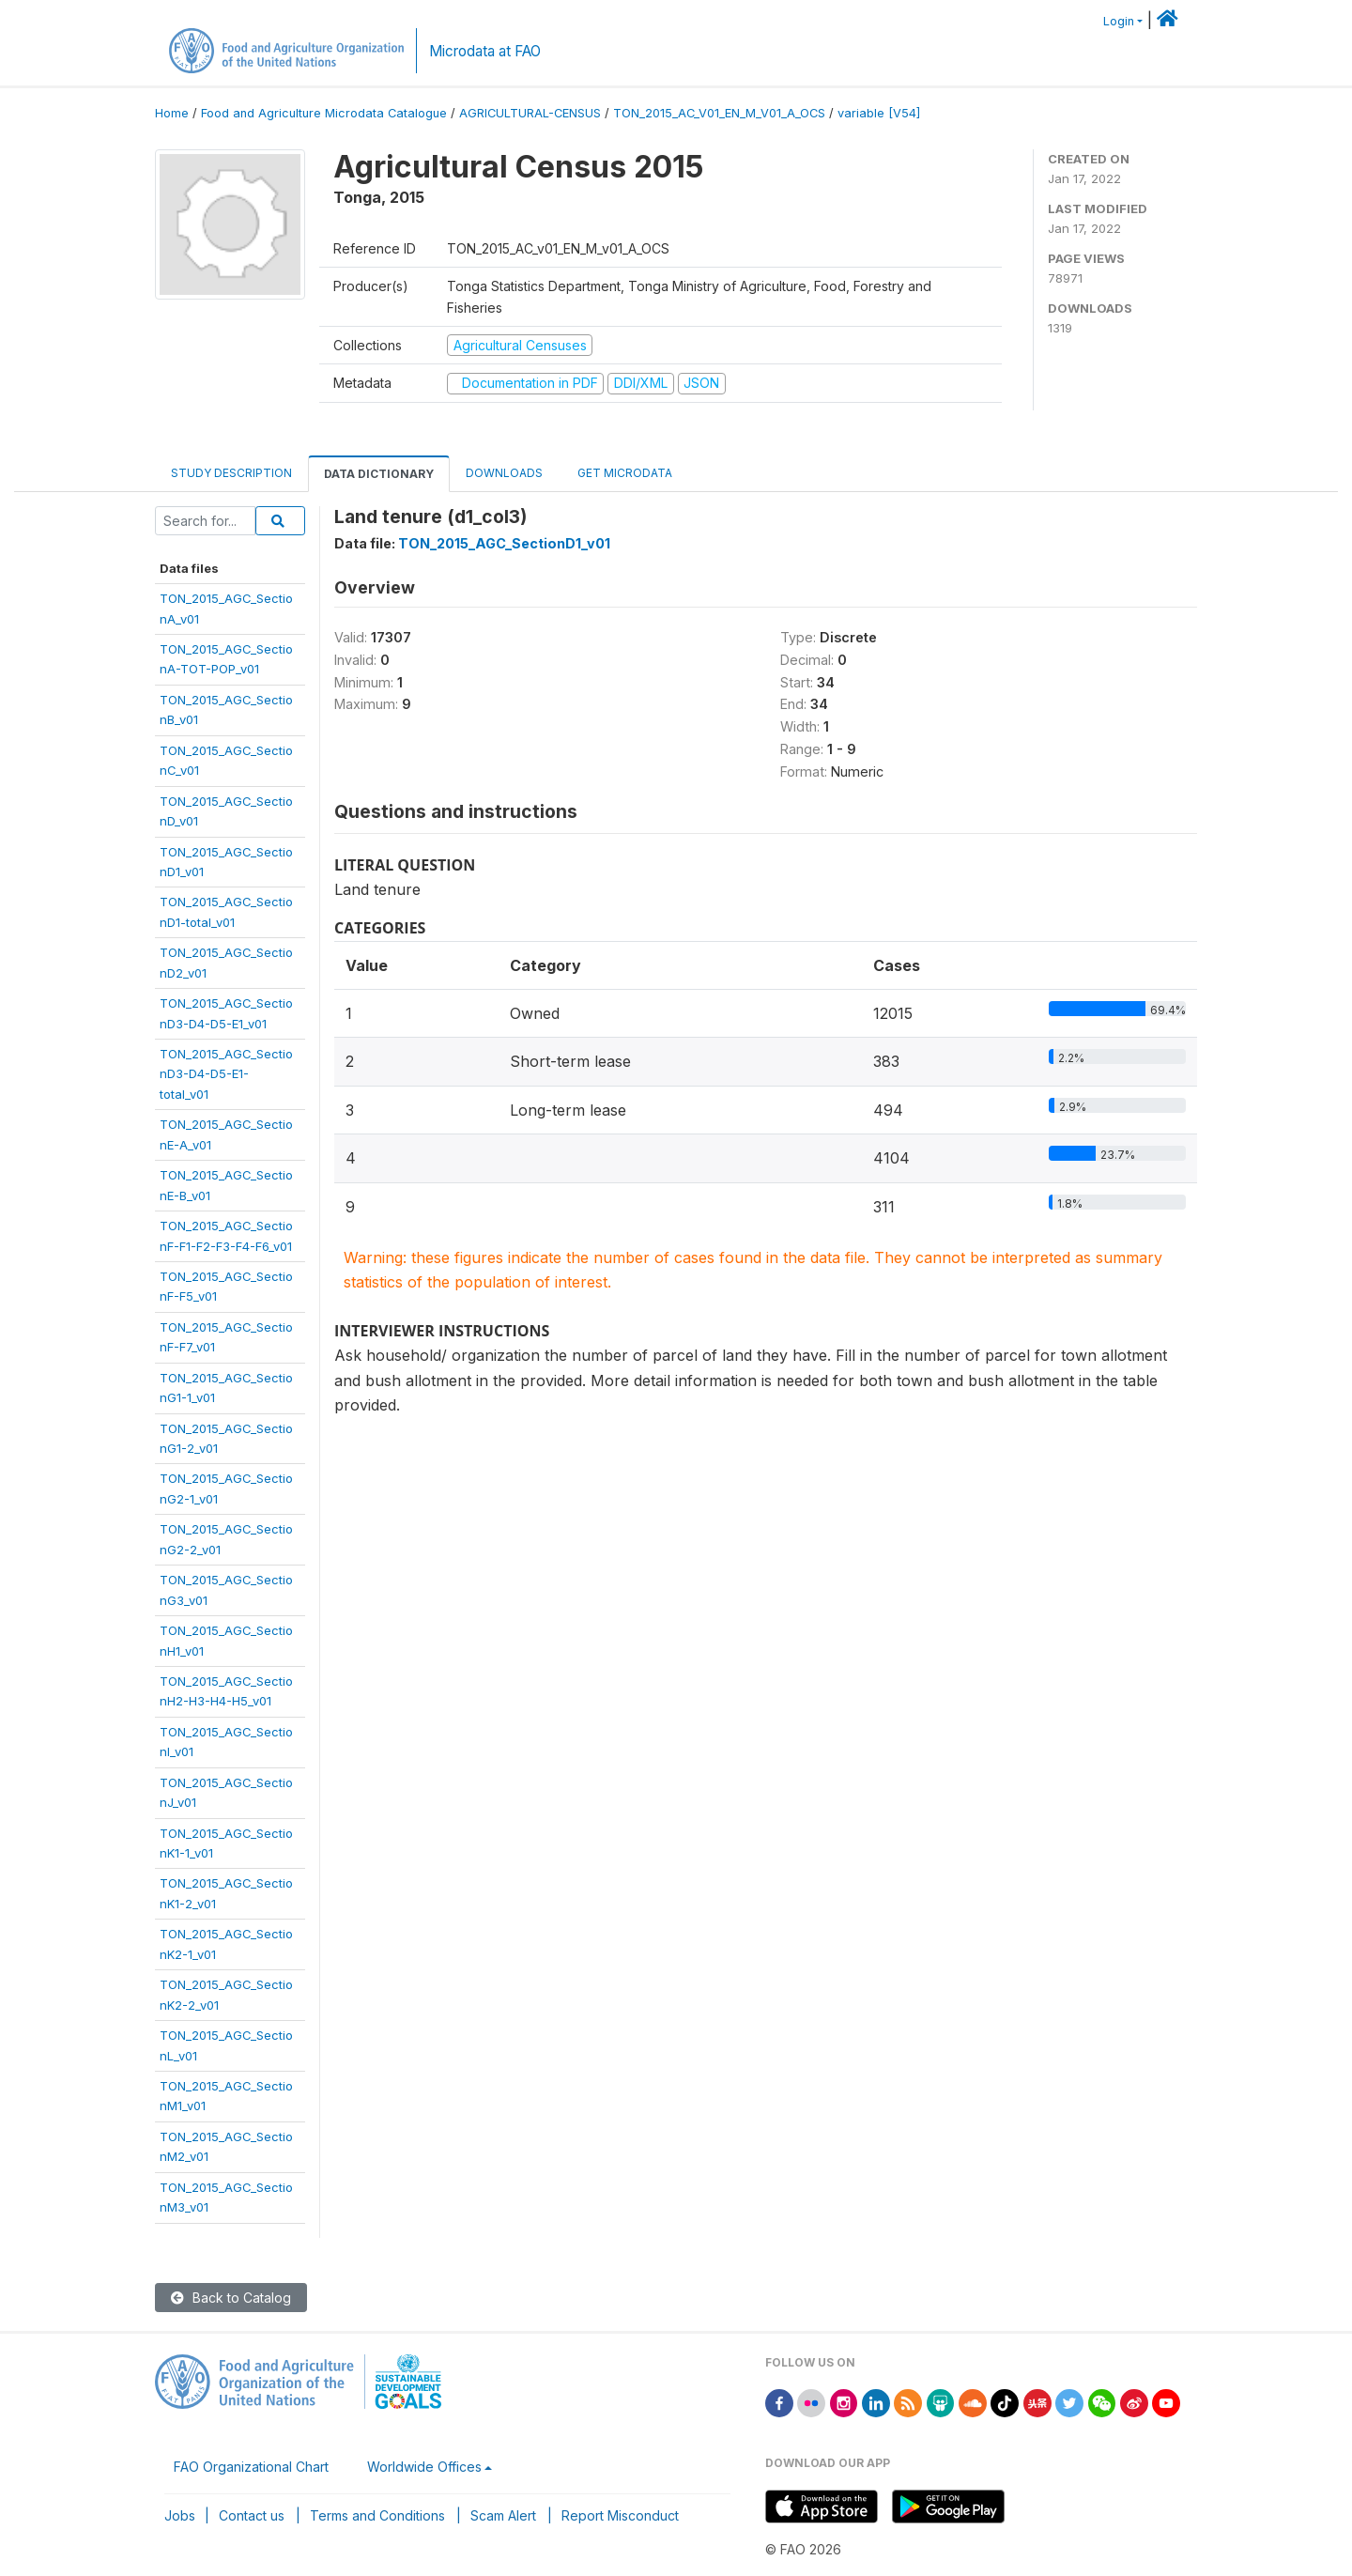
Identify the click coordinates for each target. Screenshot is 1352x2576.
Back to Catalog (231, 2298)
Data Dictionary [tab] (379, 474)
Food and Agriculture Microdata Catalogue (324, 113)
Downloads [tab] (504, 473)
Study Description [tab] (231, 473)
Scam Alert (503, 2515)
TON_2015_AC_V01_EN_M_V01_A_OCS (719, 113)
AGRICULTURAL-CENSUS (530, 113)
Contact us (251, 2515)
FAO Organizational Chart (251, 2467)
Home (172, 113)
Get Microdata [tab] (623, 473)
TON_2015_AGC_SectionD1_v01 (504, 543)
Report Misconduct (620, 2515)
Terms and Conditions (377, 2515)
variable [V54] (878, 113)
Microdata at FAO (485, 51)
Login (1118, 21)
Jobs (179, 2515)
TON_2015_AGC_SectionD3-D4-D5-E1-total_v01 (226, 1074)
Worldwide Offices (424, 2467)
